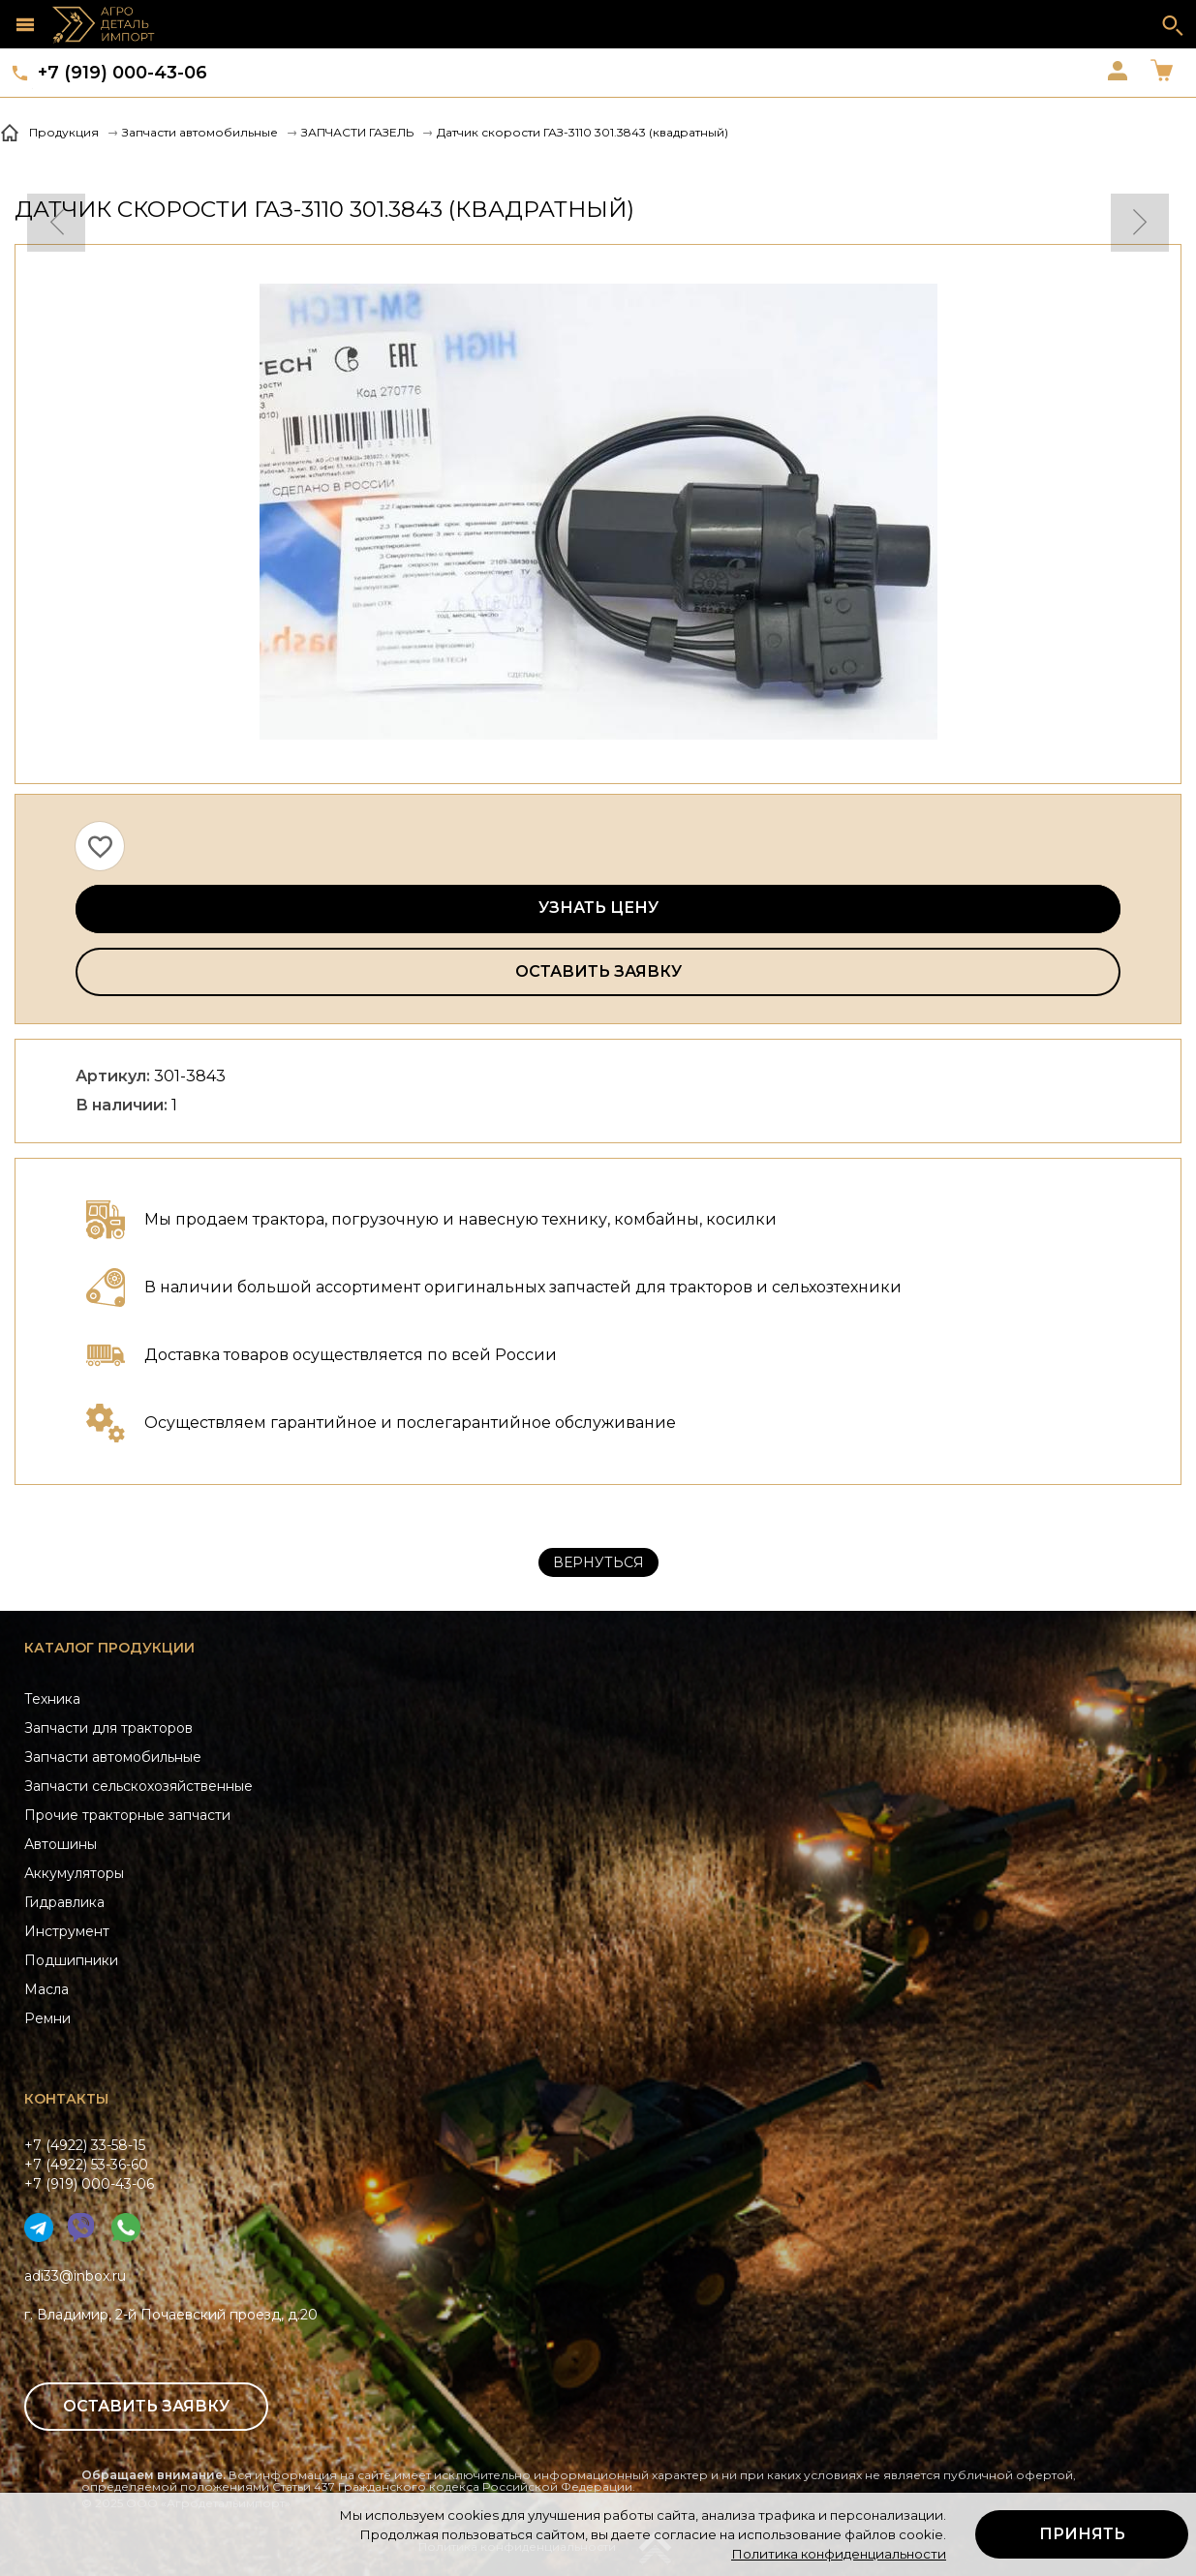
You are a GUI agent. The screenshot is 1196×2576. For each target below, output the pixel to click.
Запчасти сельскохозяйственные (138, 1786)
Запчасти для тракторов (108, 1728)
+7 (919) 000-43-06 (122, 72)
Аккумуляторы (74, 1873)
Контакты (66, 2098)
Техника (52, 1699)
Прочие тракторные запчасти (127, 1815)
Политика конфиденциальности (838, 2553)
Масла (46, 1989)
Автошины (60, 1844)
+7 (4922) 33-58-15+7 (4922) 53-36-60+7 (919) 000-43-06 (89, 2165)
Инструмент (66, 1931)
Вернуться (598, 1562)
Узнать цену (598, 907)
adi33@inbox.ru (75, 2276)
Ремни (47, 2018)
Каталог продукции (109, 1647)
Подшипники (71, 1960)
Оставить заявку (598, 971)
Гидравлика (64, 1902)
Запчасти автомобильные (112, 1757)
